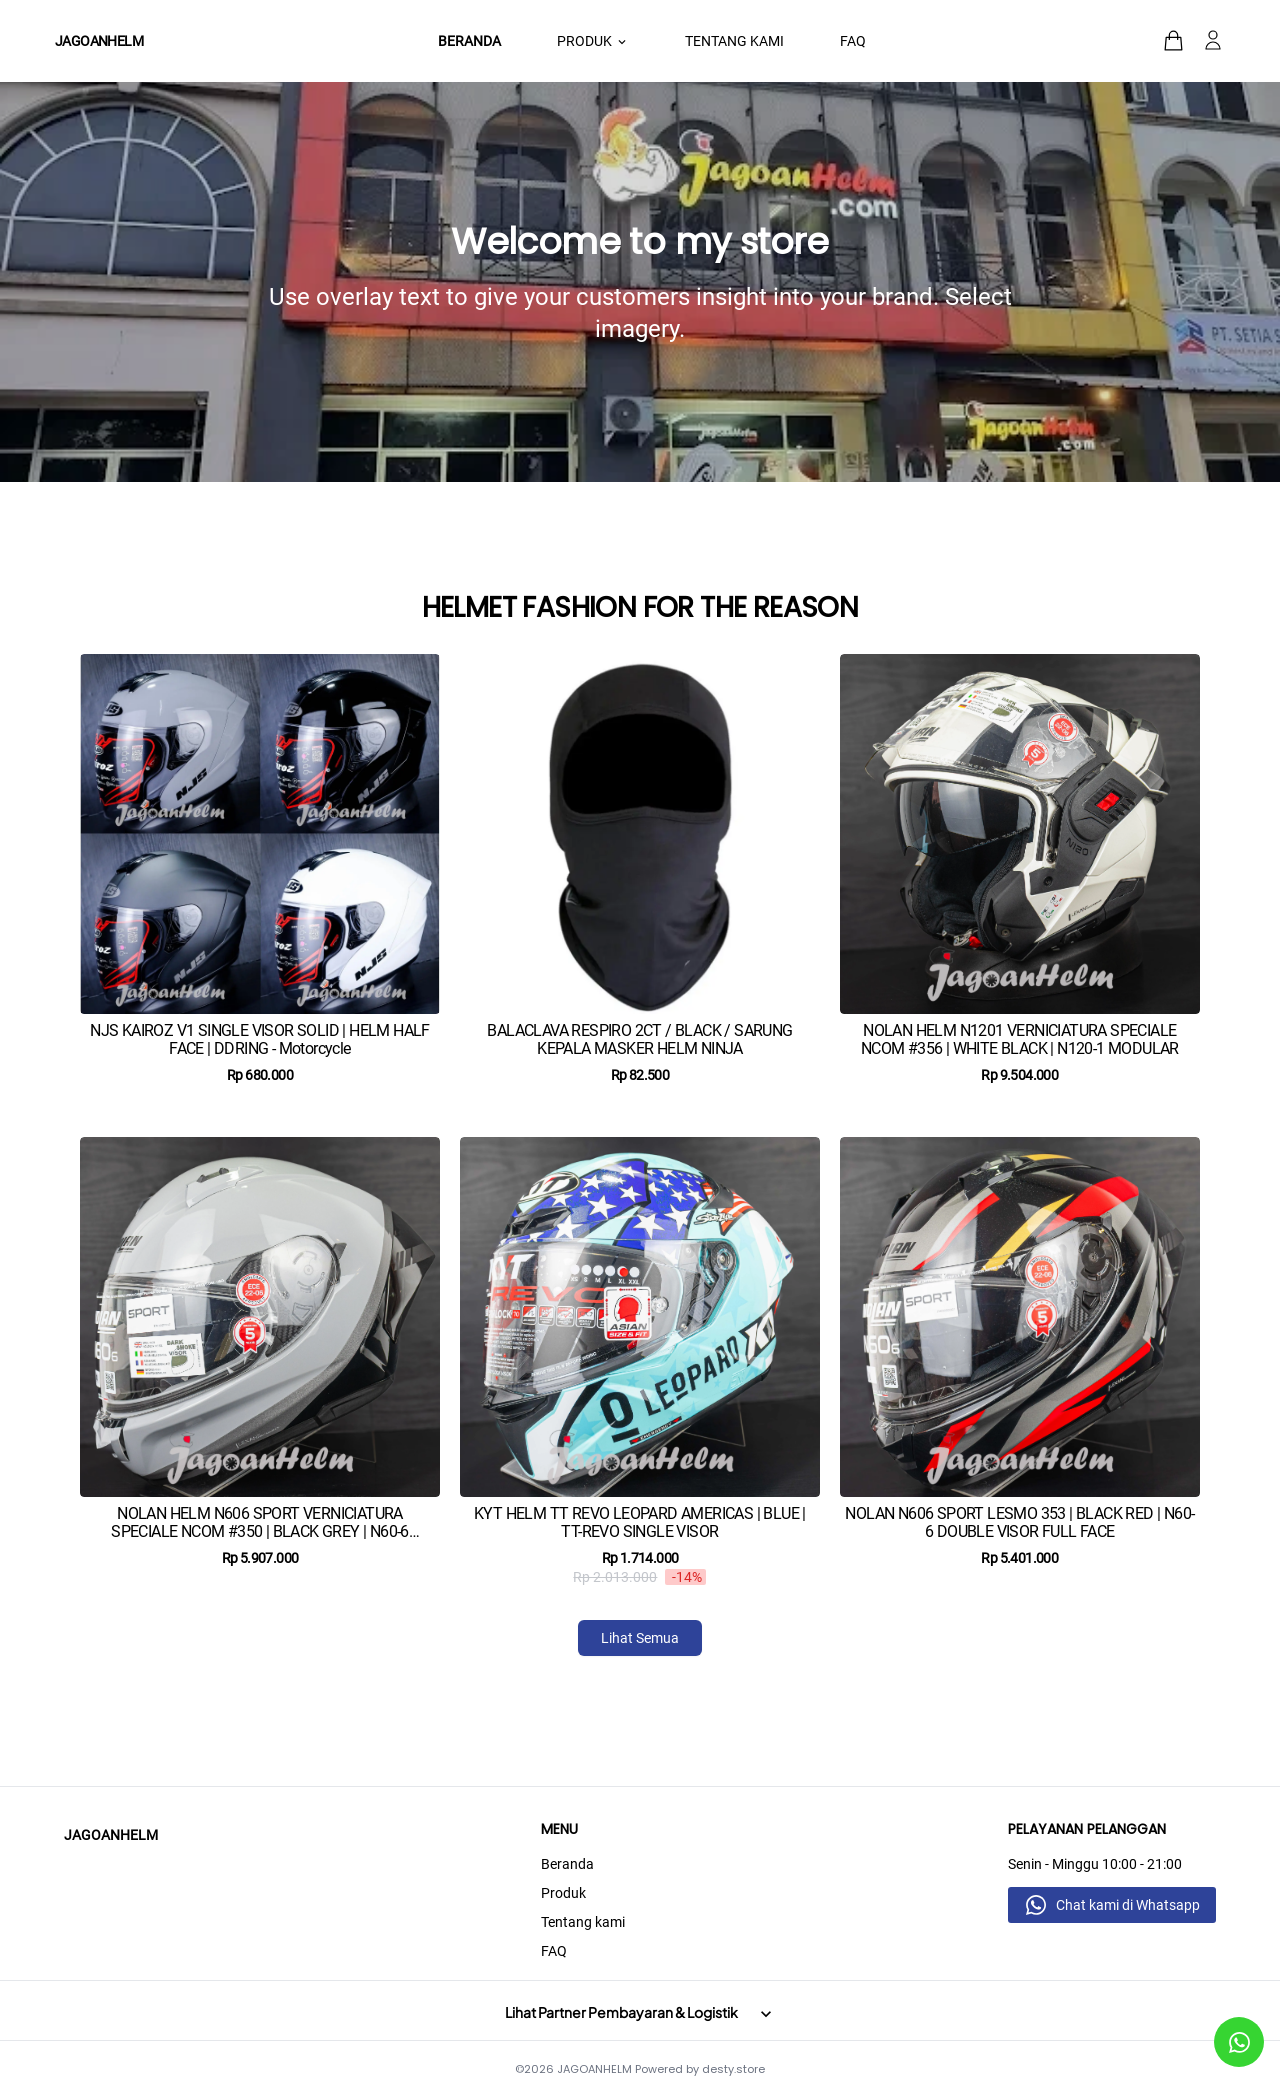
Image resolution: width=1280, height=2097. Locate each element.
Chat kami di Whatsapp (1128, 1905)
